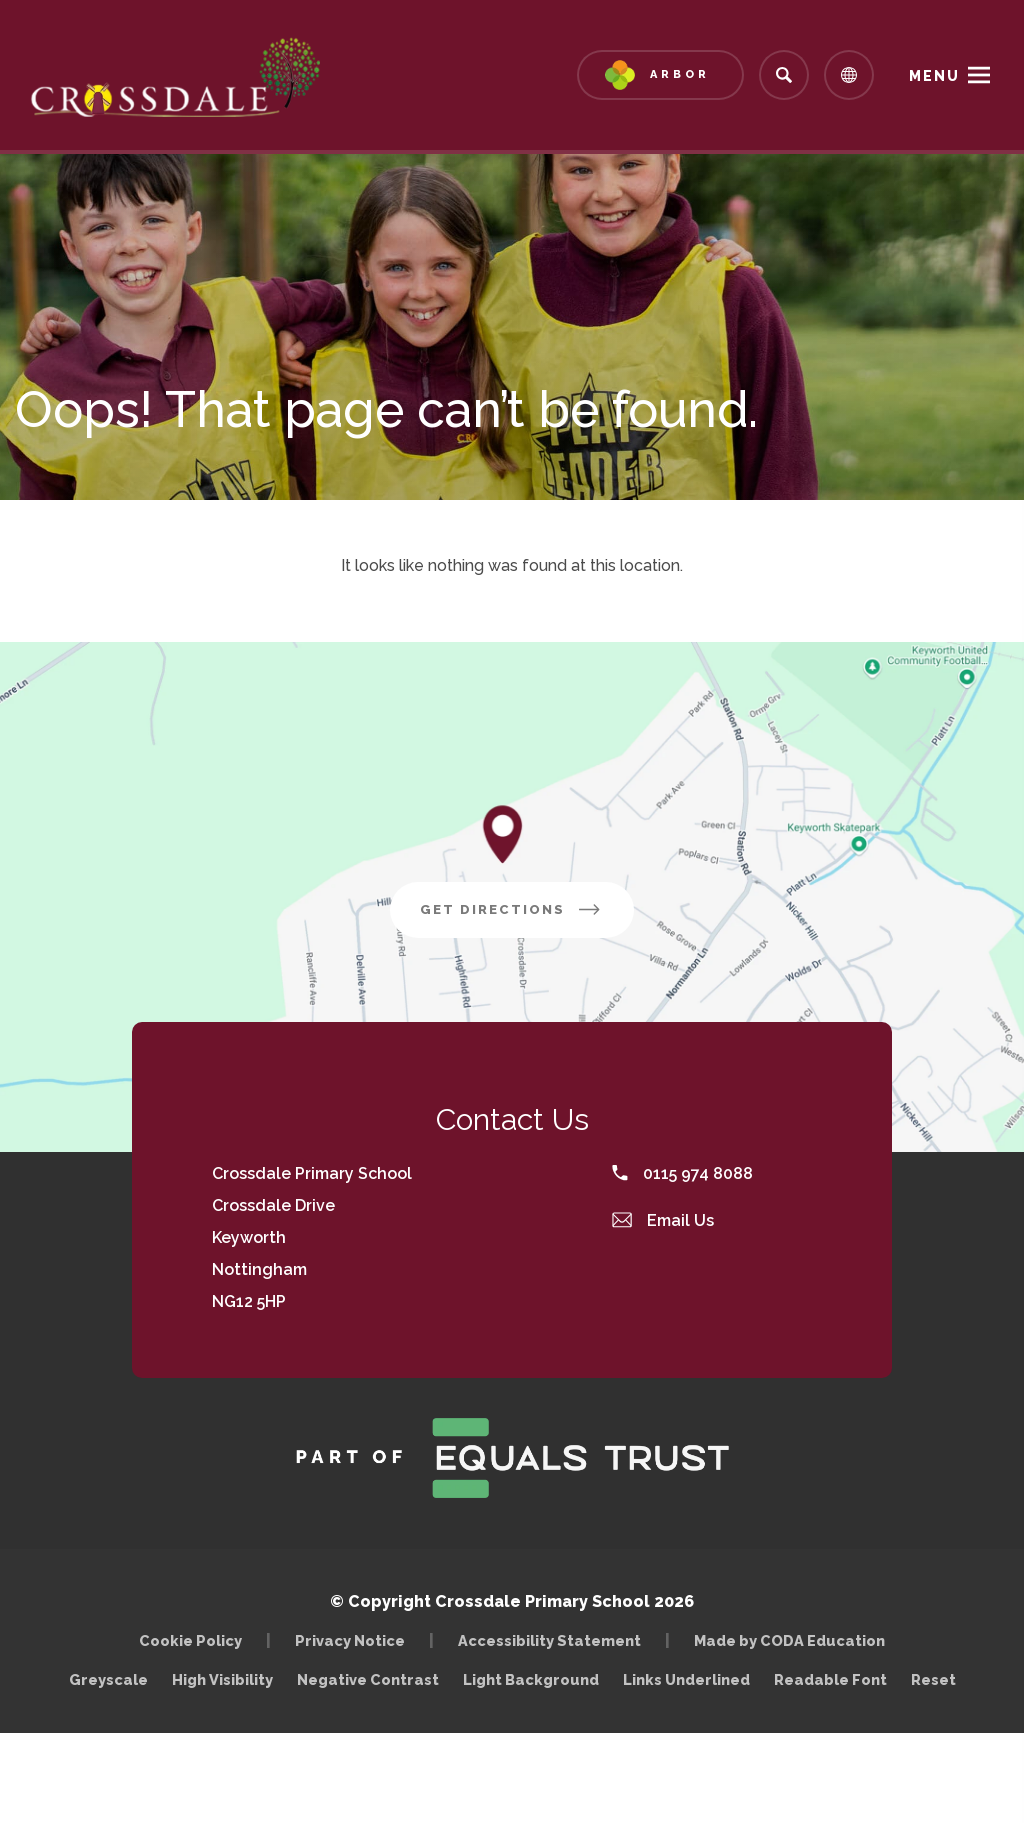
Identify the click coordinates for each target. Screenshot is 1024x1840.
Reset (933, 1679)
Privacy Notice (350, 1640)
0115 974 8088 (682, 1173)
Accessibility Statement (549, 1640)
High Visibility (222, 1679)
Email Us (663, 1220)
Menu (934, 76)
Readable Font (830, 1679)
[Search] (784, 75)
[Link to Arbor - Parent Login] (660, 75)
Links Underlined (686, 1679)
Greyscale (108, 1679)
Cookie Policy (190, 1640)
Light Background (531, 1679)
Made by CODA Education (794, 1640)
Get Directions (527, 917)
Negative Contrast (368, 1679)
